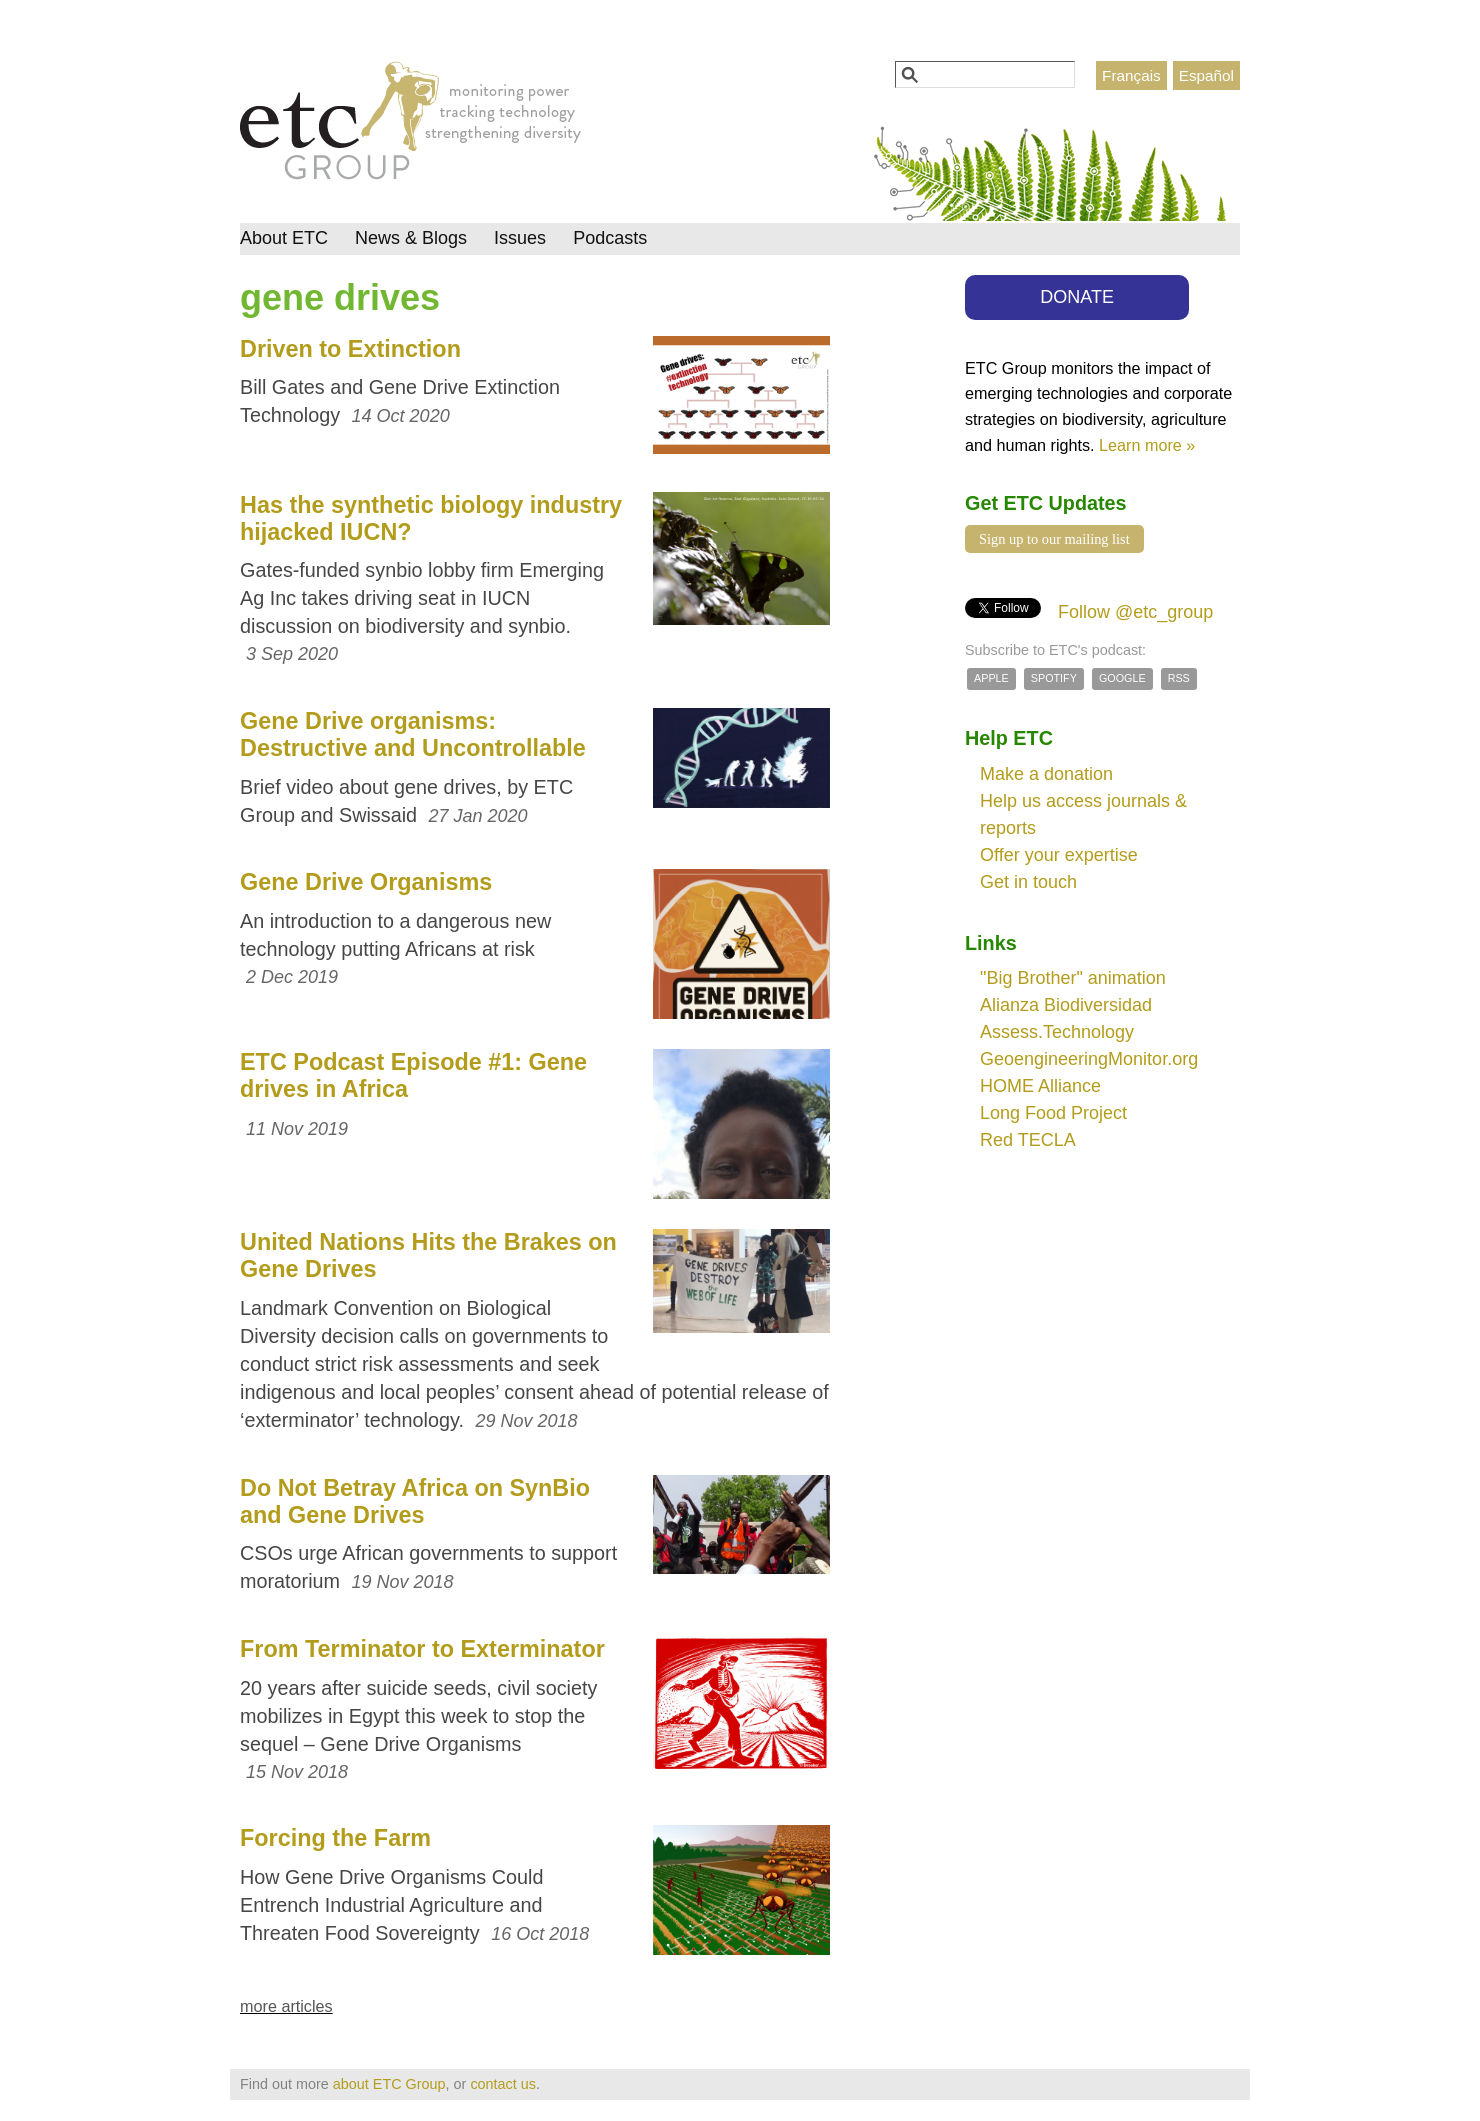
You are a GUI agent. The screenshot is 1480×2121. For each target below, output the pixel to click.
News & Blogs (411, 238)
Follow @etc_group (1135, 612)
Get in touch (1028, 882)
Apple (991, 678)
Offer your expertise (1059, 855)
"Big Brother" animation (1073, 978)
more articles (286, 2006)
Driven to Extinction (350, 349)
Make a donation (1046, 774)
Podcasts (610, 238)
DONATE (1077, 297)
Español (1206, 75)
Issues (520, 238)
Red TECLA (1028, 1140)
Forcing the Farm (335, 1838)
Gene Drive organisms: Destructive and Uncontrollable (413, 734)
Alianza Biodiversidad (1066, 1005)
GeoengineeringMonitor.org (1089, 1059)
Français (1131, 75)
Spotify (1054, 678)
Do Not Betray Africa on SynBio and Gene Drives (415, 1501)
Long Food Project (1053, 1113)
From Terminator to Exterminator (422, 1649)
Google (1122, 678)
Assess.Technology (1057, 1032)
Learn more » (1147, 445)
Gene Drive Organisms (366, 882)
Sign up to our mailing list (1054, 539)
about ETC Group (389, 2084)
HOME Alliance (1040, 1086)
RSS (1179, 678)
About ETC (284, 238)
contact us (503, 2084)
